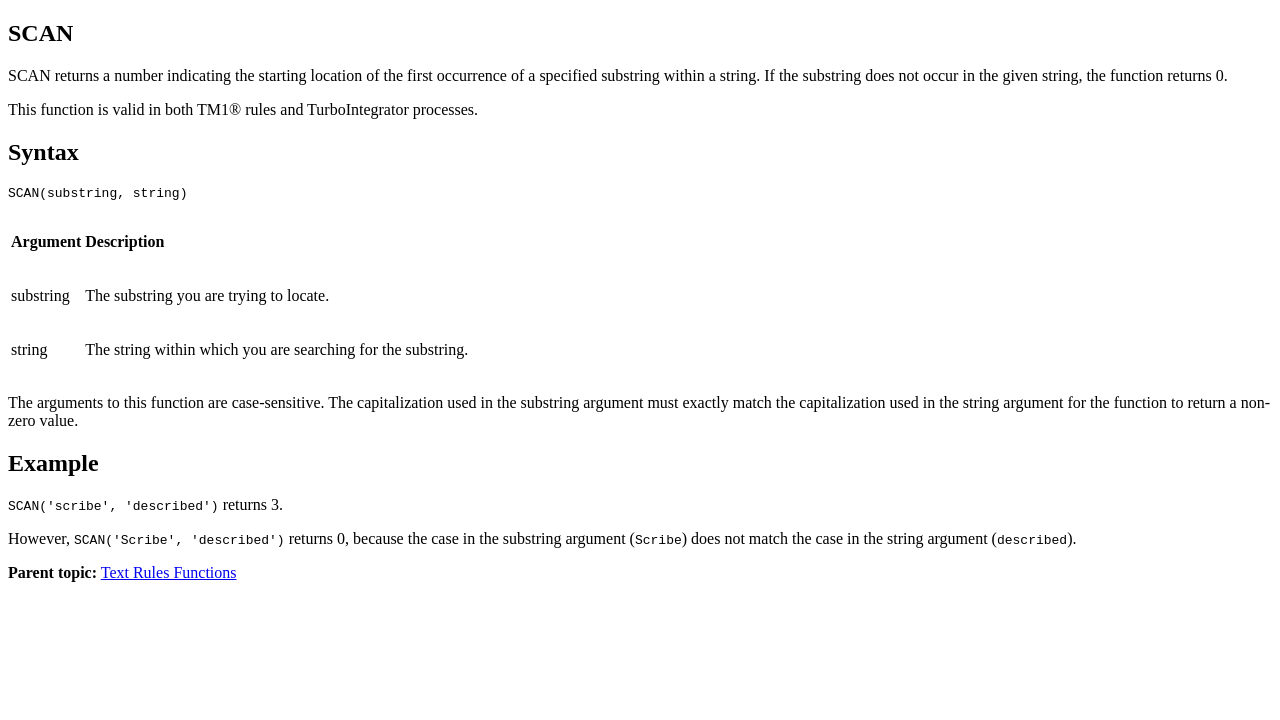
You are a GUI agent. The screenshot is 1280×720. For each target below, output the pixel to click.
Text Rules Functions (169, 575)
